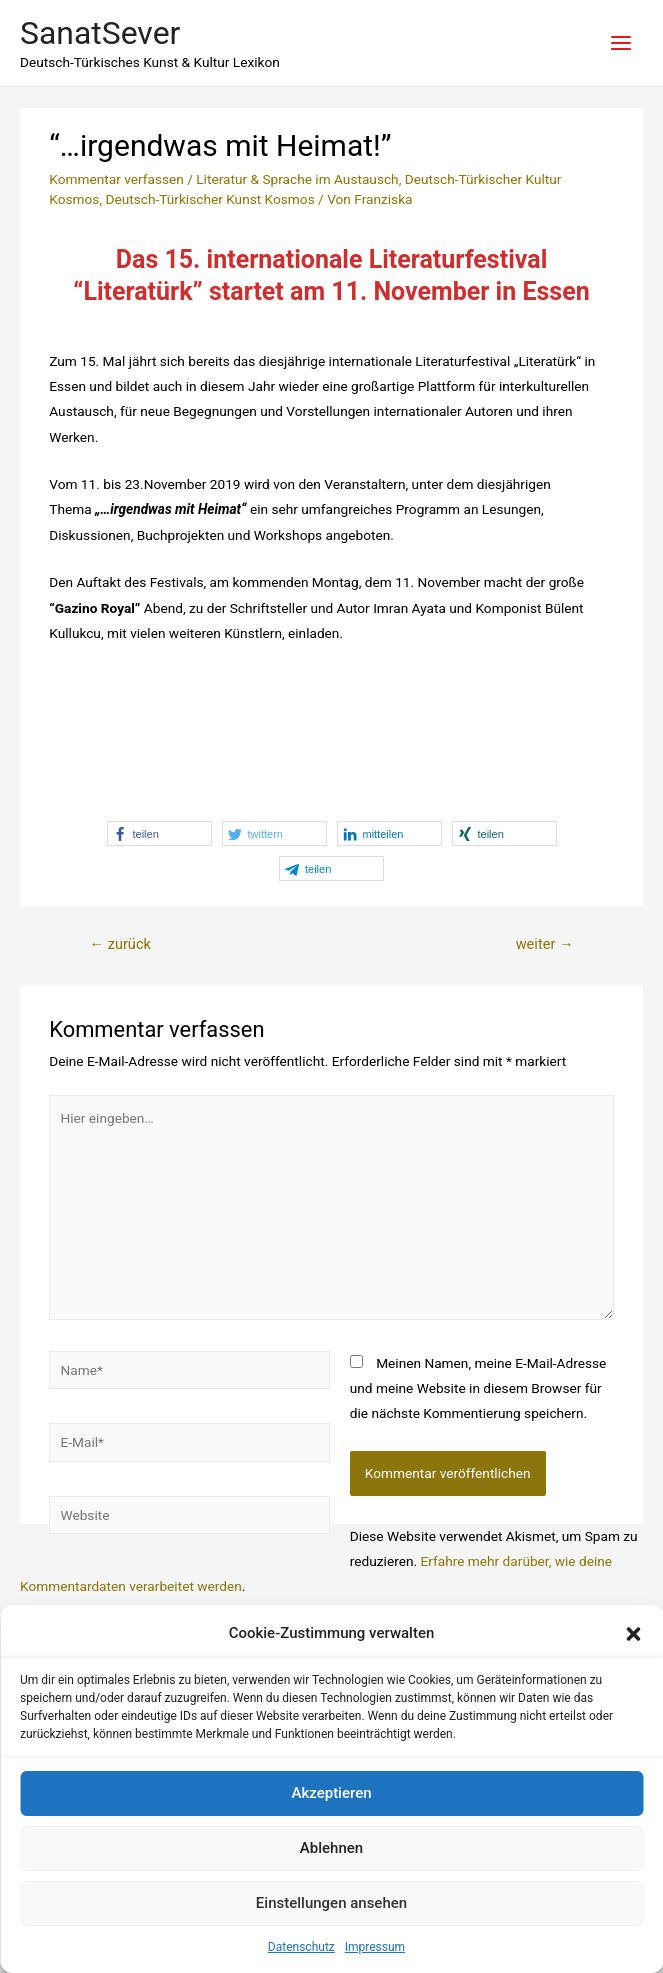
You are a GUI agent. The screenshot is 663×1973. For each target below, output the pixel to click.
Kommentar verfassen (116, 179)
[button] (633, 1634)
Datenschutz (301, 1947)
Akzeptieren (331, 1793)
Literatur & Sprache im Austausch (297, 179)
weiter (545, 944)
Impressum (375, 1947)
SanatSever (100, 33)
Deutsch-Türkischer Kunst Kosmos (209, 199)
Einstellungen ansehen (331, 1903)
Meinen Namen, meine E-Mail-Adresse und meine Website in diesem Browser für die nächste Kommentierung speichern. (478, 1388)
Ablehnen (331, 1848)
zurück (119, 944)
